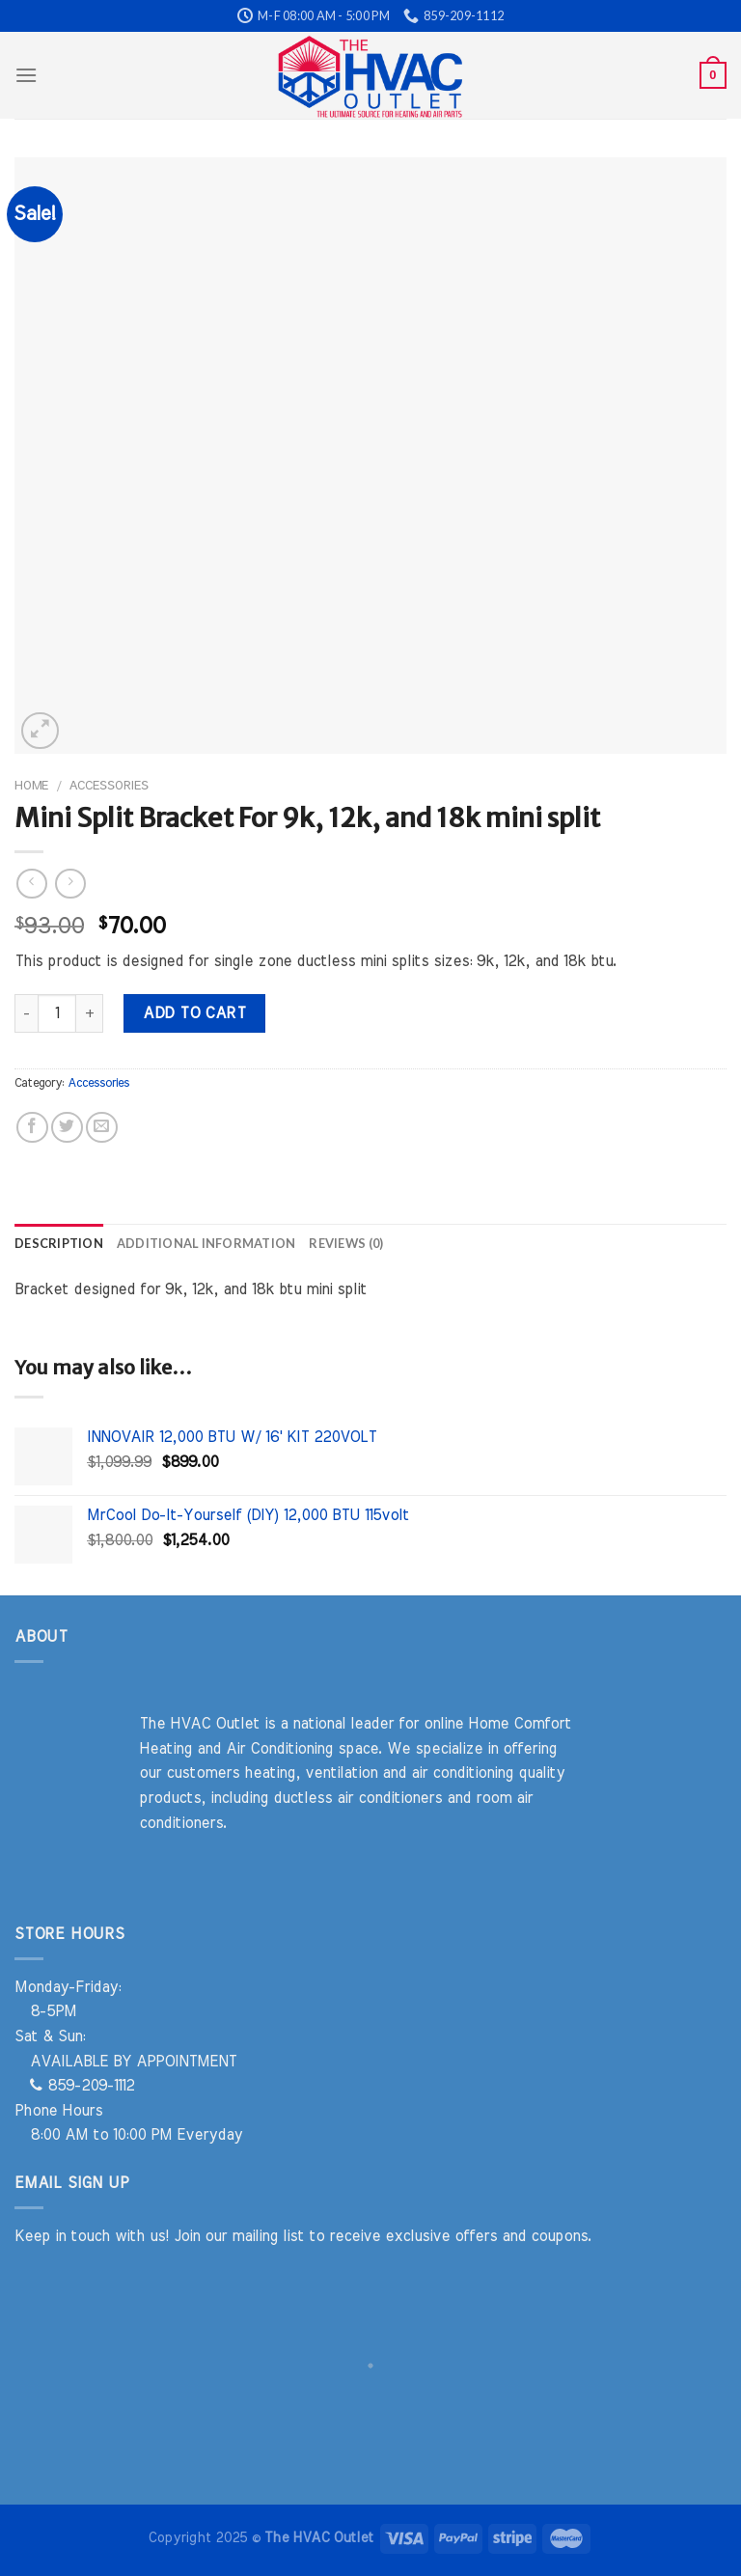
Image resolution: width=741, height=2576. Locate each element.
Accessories (109, 785)
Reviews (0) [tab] (346, 1243)
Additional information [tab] (206, 1243)
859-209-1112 (82, 2085)
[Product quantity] (57, 1013)
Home (31, 785)
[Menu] (26, 74)
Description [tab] (58, 1243)
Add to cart (194, 1013)
